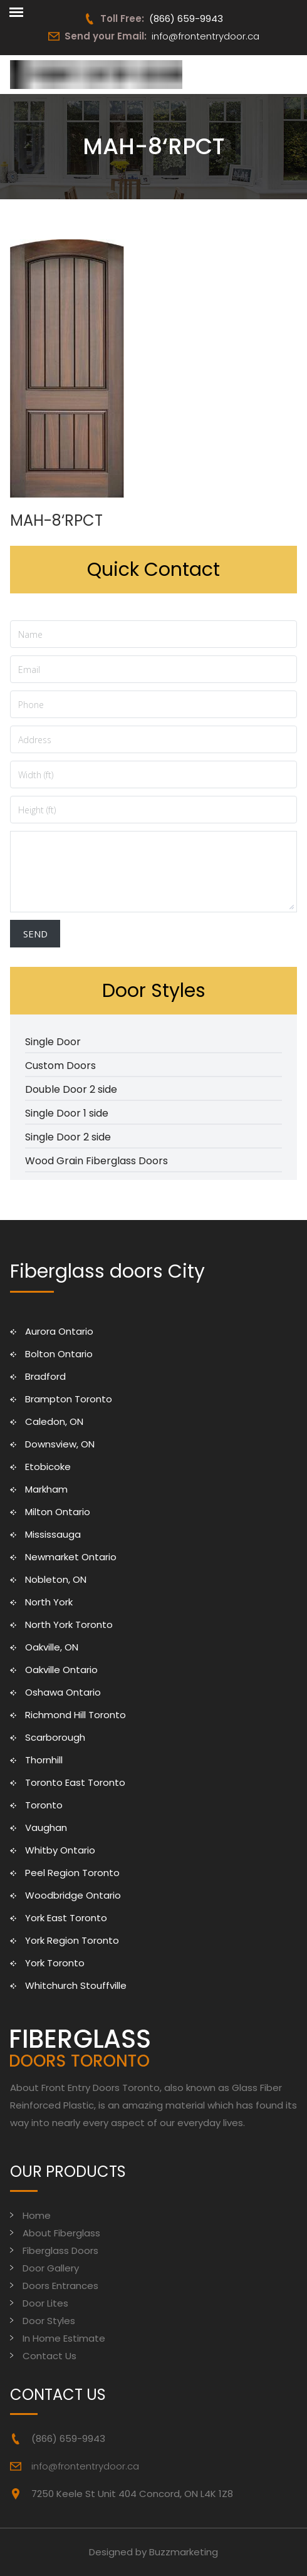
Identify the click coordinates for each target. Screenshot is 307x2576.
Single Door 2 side (68, 1137)
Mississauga (53, 1534)
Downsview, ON (60, 1444)
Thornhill (44, 1759)
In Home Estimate (64, 2338)
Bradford (45, 1376)
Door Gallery (51, 2268)
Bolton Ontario (59, 1353)
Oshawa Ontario (63, 1692)
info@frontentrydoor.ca (205, 36)
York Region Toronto (72, 1940)
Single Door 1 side (66, 1113)
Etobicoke (48, 1466)
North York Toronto (69, 1624)
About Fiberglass (61, 2233)
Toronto (44, 1805)
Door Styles (49, 2320)
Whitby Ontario (60, 1850)
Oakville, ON (51, 1647)
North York (49, 1602)
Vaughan (46, 1827)
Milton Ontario (57, 1511)
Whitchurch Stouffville (76, 1985)
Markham (46, 1489)
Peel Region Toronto (72, 1872)
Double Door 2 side (71, 1089)
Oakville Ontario (61, 1669)
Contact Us (49, 2355)
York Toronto (55, 1962)
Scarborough (55, 1737)
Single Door (53, 1042)
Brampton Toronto (68, 1398)
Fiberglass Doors (60, 2250)
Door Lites (45, 2303)
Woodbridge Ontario (73, 1895)
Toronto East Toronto (75, 1782)
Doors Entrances (60, 2285)
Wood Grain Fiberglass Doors (96, 1161)
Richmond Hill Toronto (75, 1714)
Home (37, 2215)
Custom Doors (60, 1065)
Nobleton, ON (55, 1579)
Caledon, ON (54, 1421)
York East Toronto (66, 1917)
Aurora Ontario (59, 1331)
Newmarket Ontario (71, 1556)
